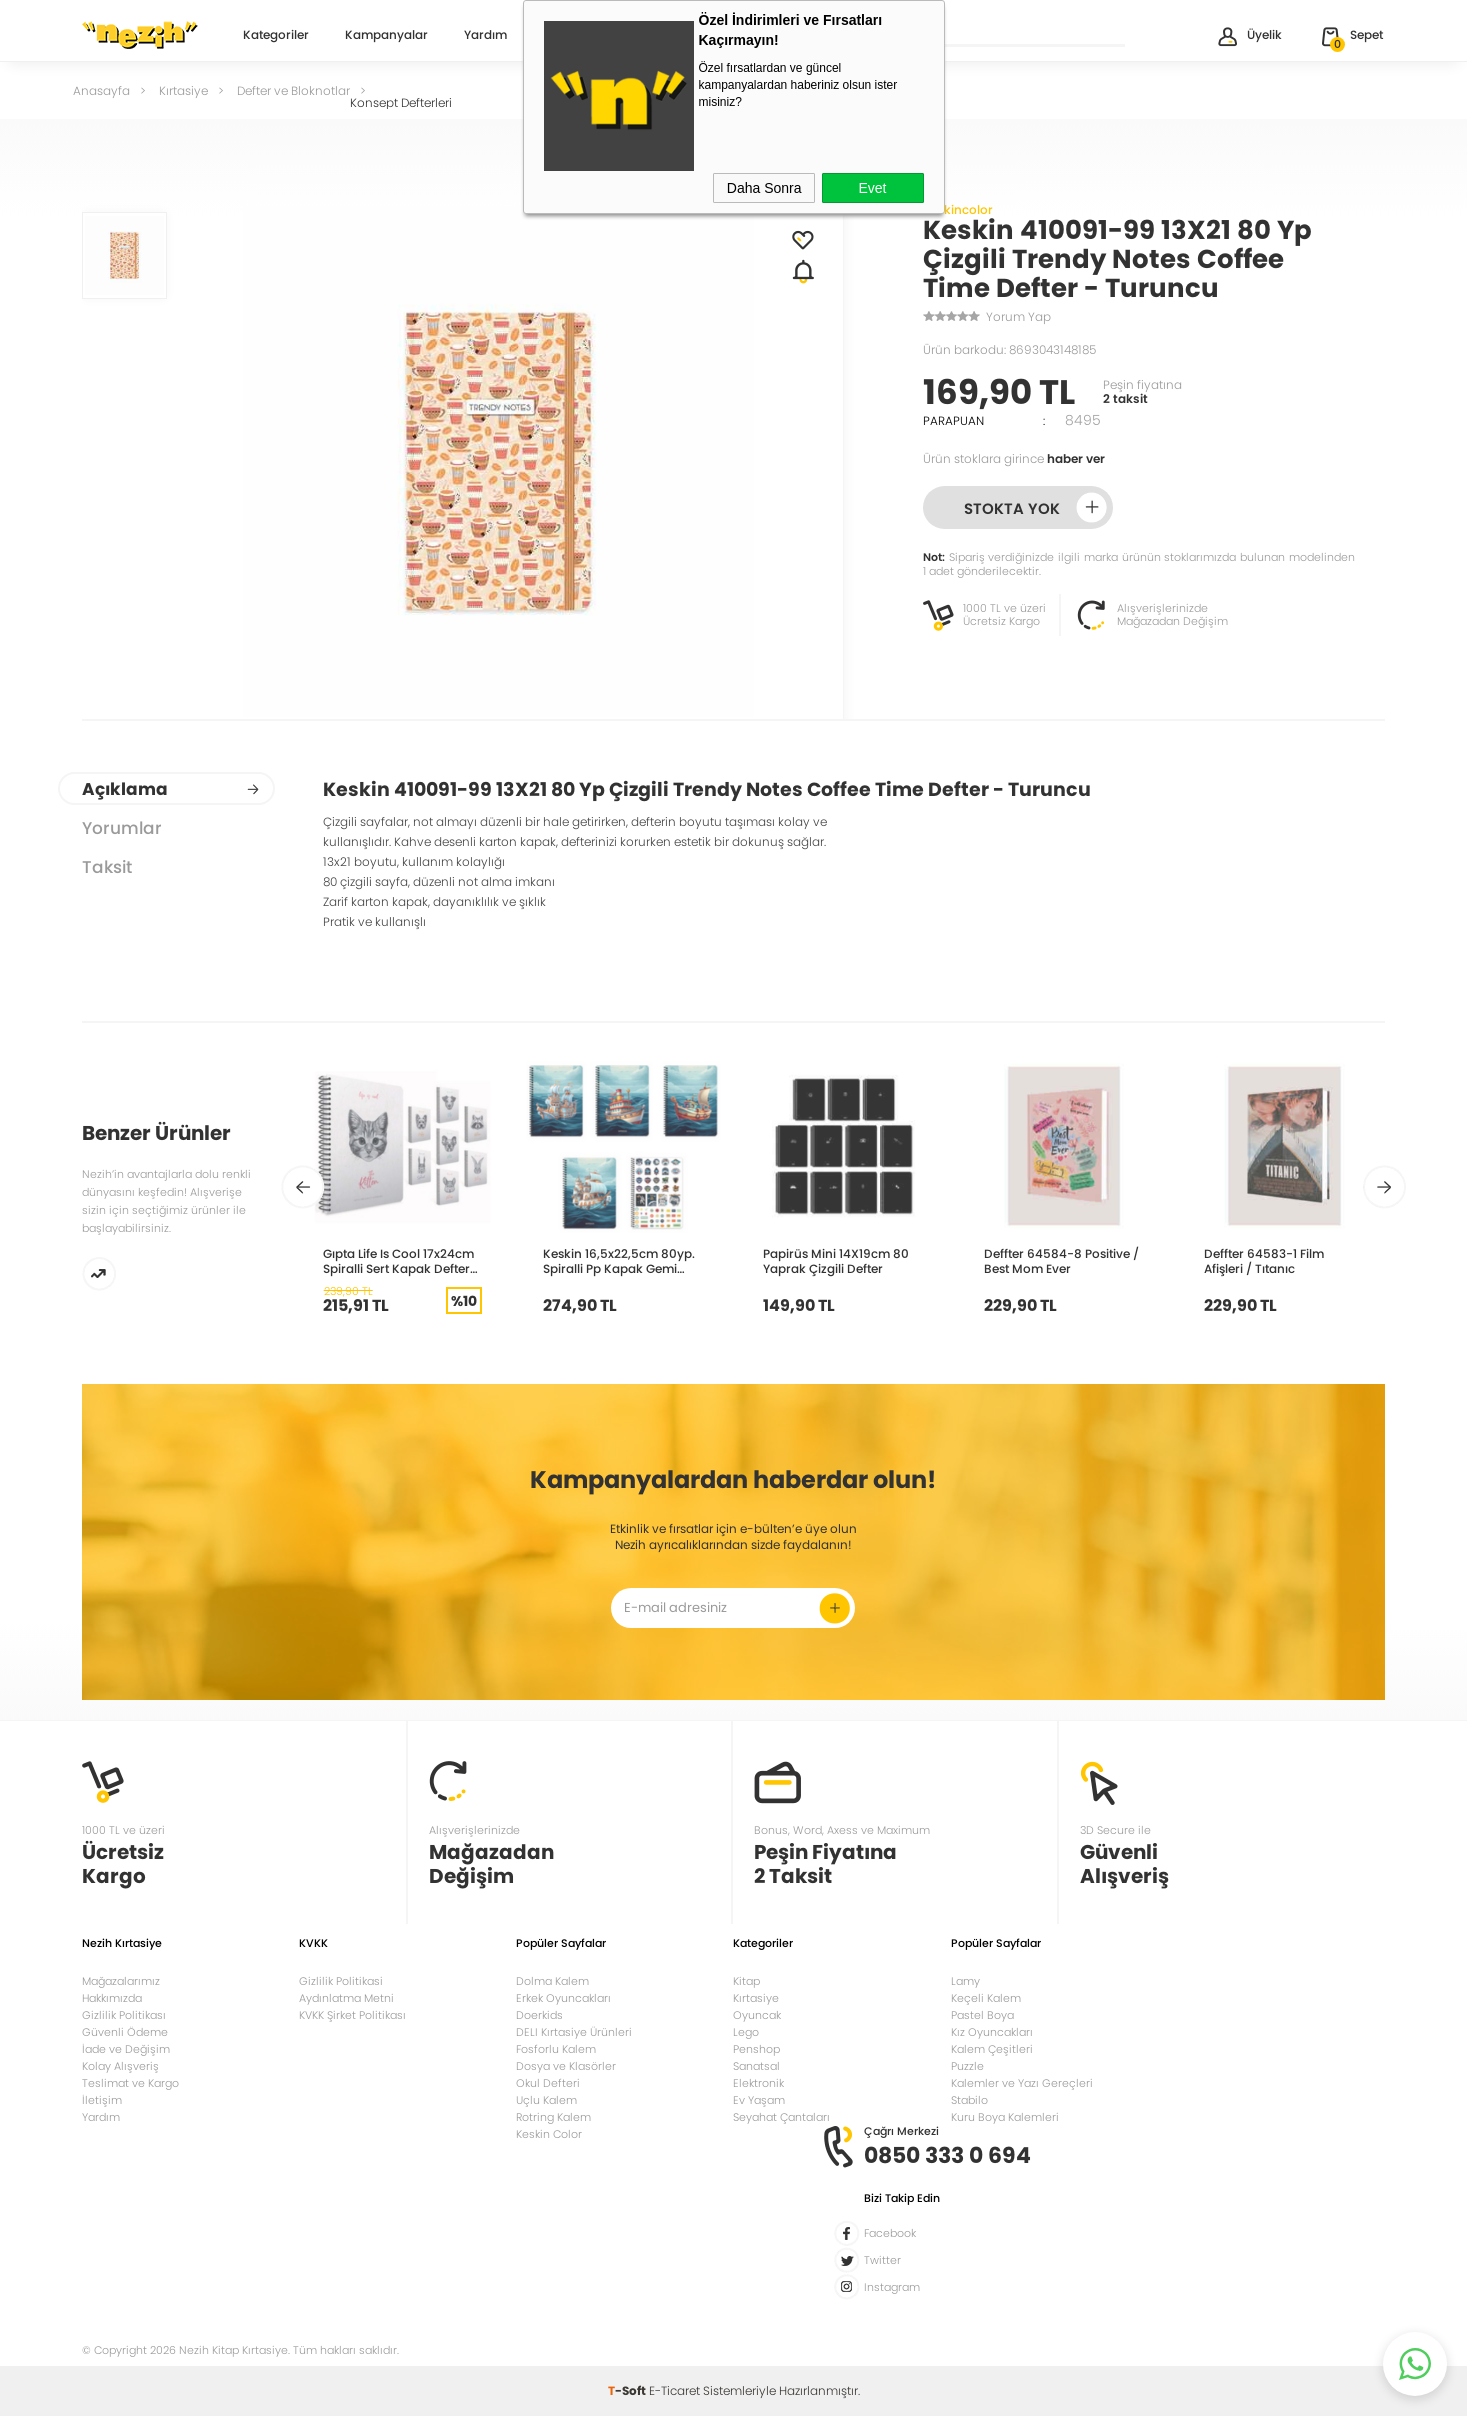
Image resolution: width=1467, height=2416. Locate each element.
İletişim (102, 2100)
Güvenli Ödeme (125, 2032)
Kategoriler (276, 36)
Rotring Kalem (553, 2117)
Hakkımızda (112, 1998)
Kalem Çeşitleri (992, 2049)
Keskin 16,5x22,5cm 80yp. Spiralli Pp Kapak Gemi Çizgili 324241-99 (619, 1261)
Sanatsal (756, 2066)
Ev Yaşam (759, 2100)
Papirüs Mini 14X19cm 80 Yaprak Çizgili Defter (836, 1261)
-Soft (628, 2390)
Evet (872, 188)
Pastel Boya (982, 2015)
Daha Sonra (764, 188)
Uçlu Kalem (546, 2100)
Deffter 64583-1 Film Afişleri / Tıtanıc (1264, 1261)
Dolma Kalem (552, 1981)
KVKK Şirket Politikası (352, 2015)
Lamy (965, 1981)
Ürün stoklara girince (1014, 458)
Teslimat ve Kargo (130, 2083)
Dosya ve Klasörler (566, 2066)
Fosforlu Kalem (556, 2049)
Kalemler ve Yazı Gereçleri (1022, 2083)
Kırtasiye (756, 1998)
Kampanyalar (386, 36)
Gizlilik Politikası (124, 2015)
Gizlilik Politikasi (341, 1981)
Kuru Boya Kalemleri (1005, 2117)
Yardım (485, 36)
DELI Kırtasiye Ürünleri (574, 2032)
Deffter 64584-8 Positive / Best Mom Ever (1061, 1261)
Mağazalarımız (121, 1981)
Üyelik (1248, 36)
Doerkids (539, 2015)
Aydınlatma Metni (346, 1998)
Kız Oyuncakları (992, 2032)
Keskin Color (549, 2134)
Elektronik (758, 2083)
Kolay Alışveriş (120, 2066)
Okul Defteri (548, 2083)
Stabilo (969, 2100)
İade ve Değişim (126, 2049)
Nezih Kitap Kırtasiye (140, 35)
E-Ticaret (674, 2390)
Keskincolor (958, 209)
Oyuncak (757, 2015)
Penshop (756, 2049)
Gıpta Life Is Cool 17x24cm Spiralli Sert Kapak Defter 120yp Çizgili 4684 (398, 1261)
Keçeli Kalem (986, 1998)
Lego (746, 2032)
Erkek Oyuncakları (563, 1998)
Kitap (746, 1981)
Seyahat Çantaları (781, 2117)
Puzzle (967, 2066)
